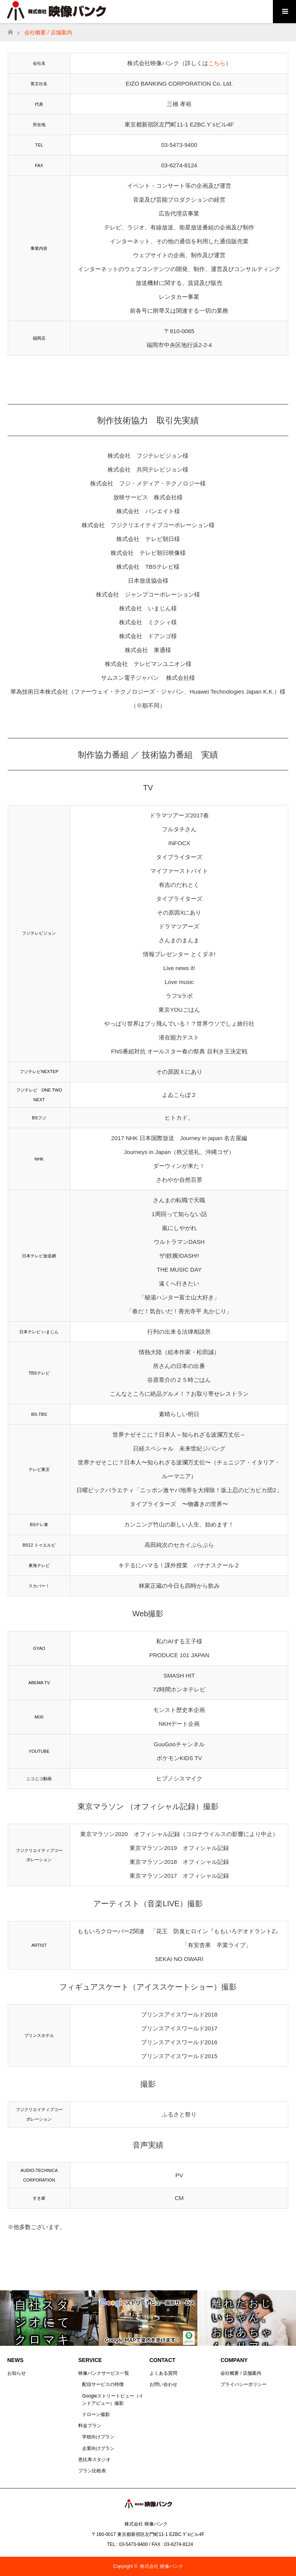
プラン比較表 (92, 2470)
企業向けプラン (98, 2448)
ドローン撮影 (96, 2414)
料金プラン (89, 2425)
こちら (216, 63)
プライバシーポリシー (243, 2384)
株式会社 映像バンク (161, 2566)
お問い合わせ (163, 2384)
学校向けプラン (98, 2437)
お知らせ (16, 2373)
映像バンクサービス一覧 (103, 2373)
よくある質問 (163, 2373)
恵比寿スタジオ (94, 2459)
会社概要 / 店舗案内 (240, 2373)
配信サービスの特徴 (103, 2384)
